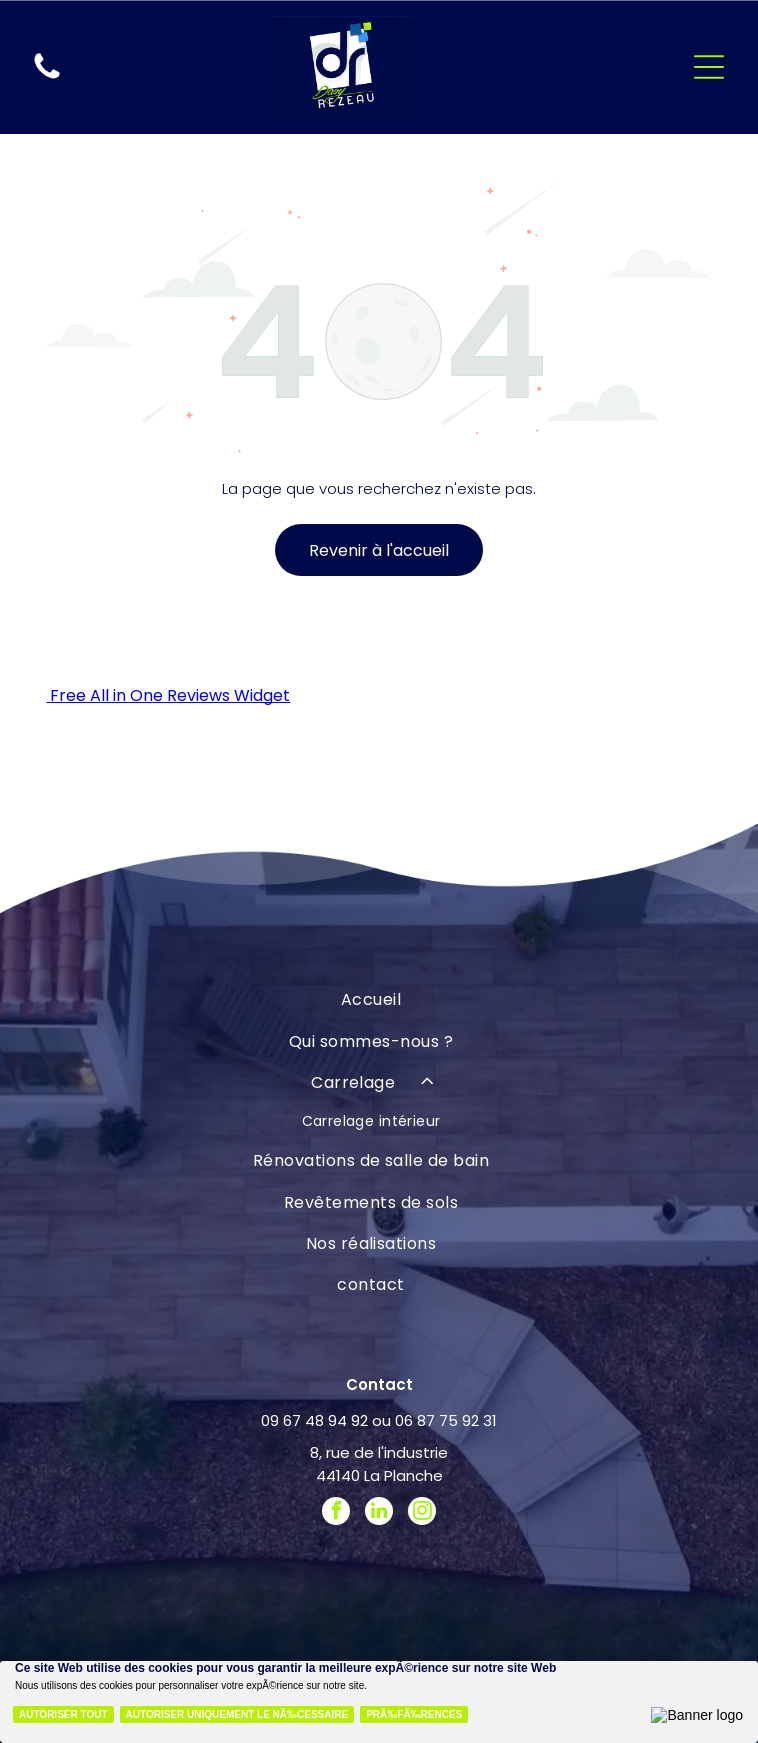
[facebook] (336, 1513)
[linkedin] (379, 1513)
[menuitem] (370, 999)
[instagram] (422, 1513)
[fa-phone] (47, 77)
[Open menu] (709, 67)
